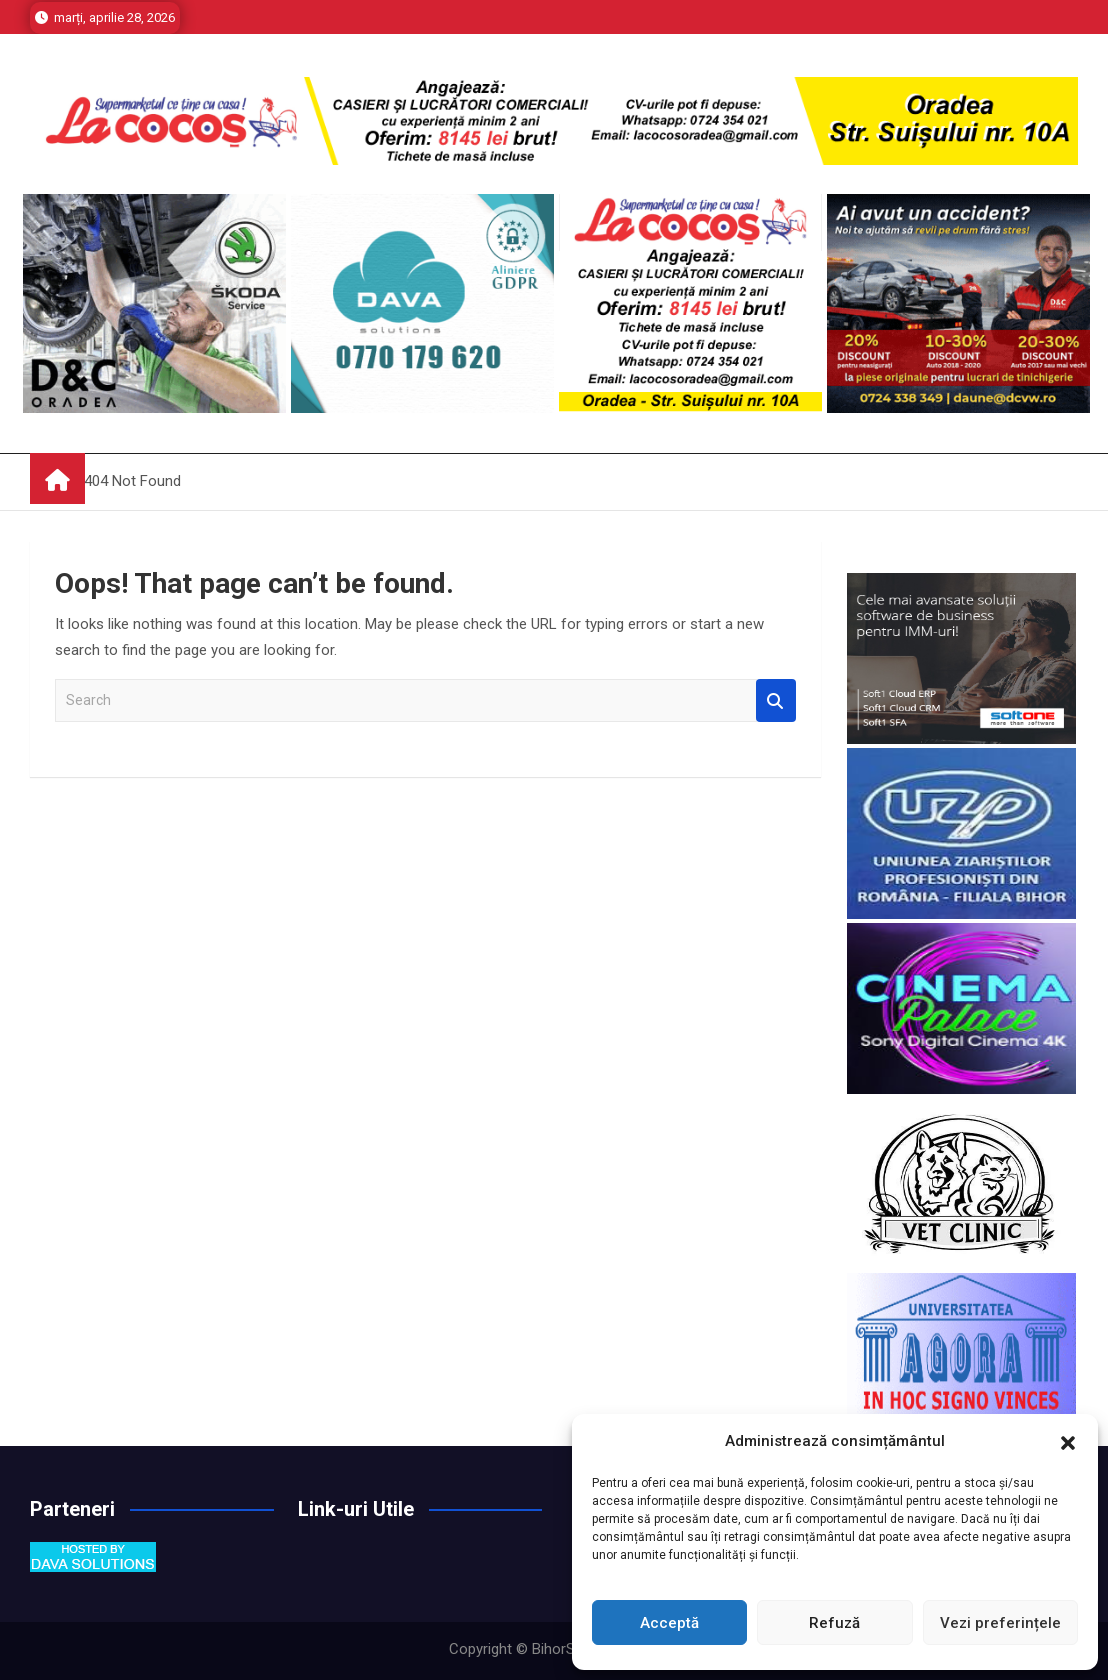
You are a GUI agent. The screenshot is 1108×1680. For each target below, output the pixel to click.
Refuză (834, 1623)
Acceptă (669, 1623)
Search (776, 700)
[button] (1068, 1441)
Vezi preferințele (1000, 1623)
